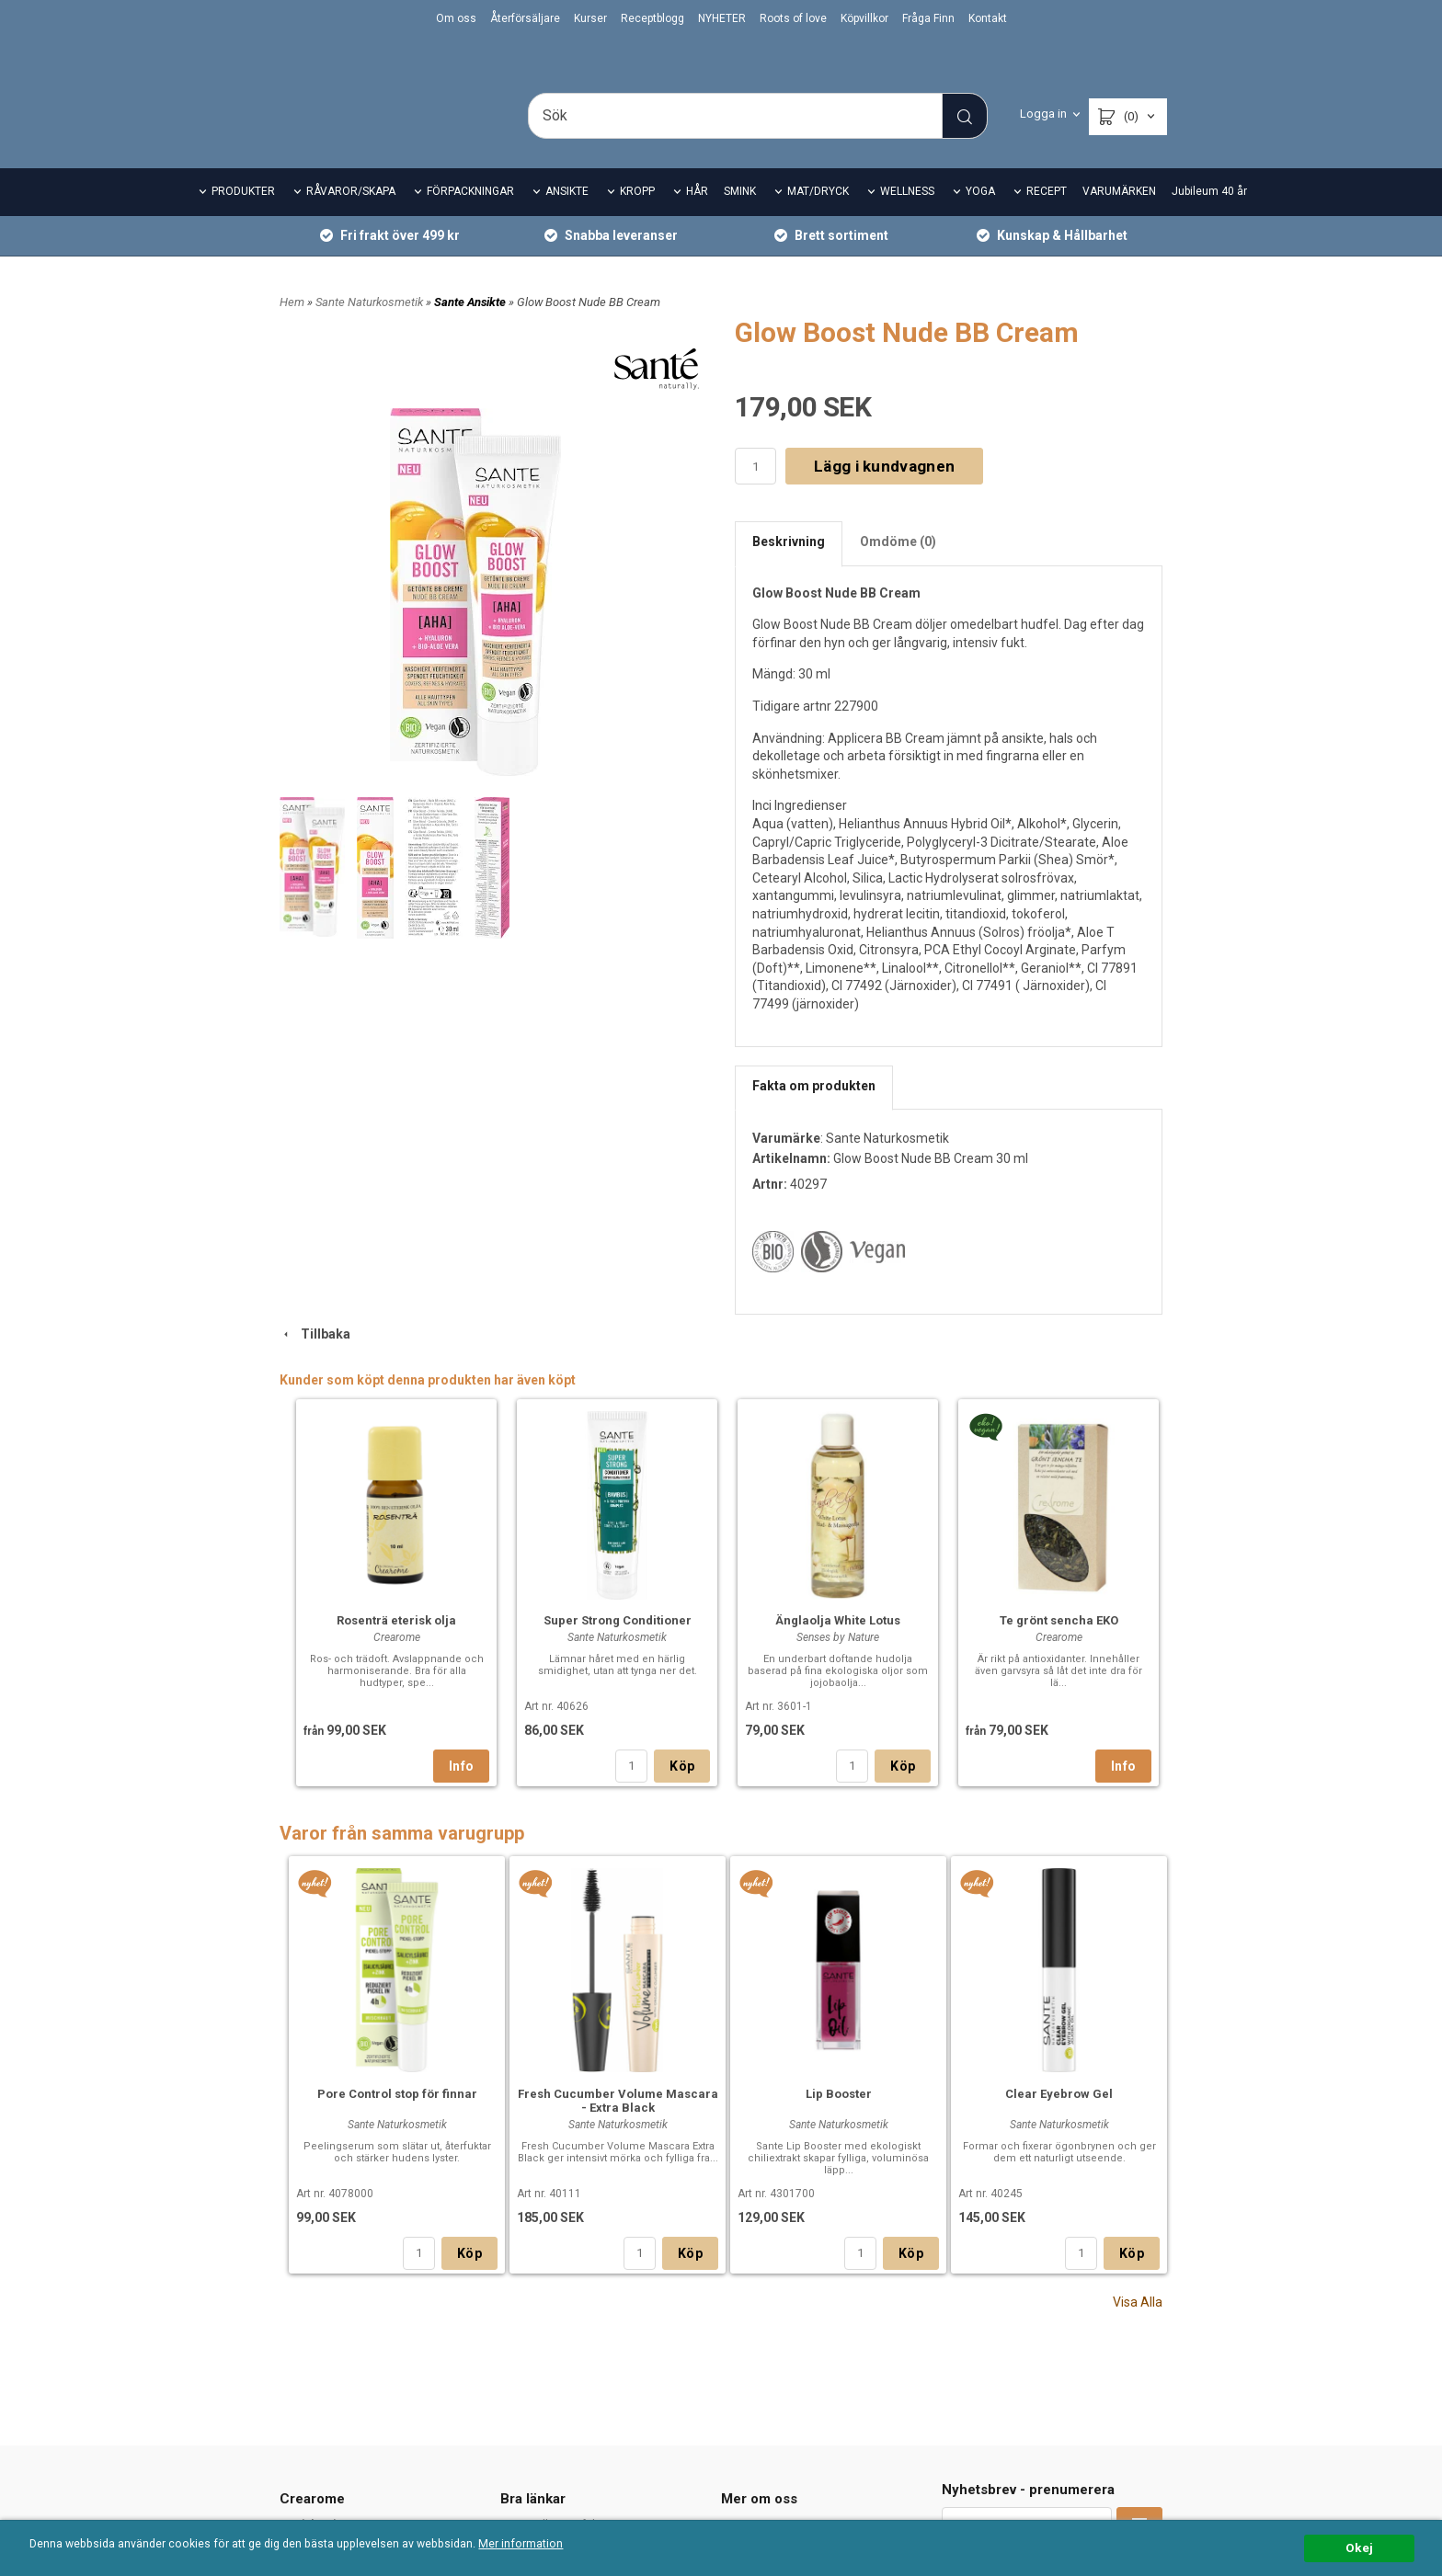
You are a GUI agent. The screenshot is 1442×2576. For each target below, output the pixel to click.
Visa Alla (1137, 2327)
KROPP (637, 217)
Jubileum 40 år (1209, 217)
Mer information (546, 2544)
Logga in (1043, 113)
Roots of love (793, 18)
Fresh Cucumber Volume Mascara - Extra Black (618, 2125)
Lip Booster (839, 2119)
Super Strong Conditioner (618, 1645)
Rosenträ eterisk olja (396, 1645)
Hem (292, 327)
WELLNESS (907, 217)
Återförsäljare (525, 18)
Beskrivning (788, 567)
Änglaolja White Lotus (837, 1645)
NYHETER (722, 18)
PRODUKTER (243, 217)
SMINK (740, 217)
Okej (1359, 2547)
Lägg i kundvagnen (884, 491)
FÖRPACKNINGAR (470, 217)
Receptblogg (652, 18)
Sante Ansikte (471, 327)
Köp (682, 1791)
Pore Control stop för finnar (397, 2119)
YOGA (980, 217)
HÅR (697, 217)
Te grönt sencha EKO (1059, 1645)
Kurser (590, 18)
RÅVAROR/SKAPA (350, 217)
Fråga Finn (928, 18)
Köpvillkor (864, 18)
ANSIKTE (567, 217)
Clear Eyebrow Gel (1059, 2119)
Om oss (456, 18)
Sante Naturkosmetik (370, 327)
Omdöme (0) (898, 567)
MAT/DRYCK (818, 217)
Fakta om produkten (814, 1110)
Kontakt (987, 18)
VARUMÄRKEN (1119, 217)
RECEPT (1046, 217)
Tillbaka (315, 1359)
